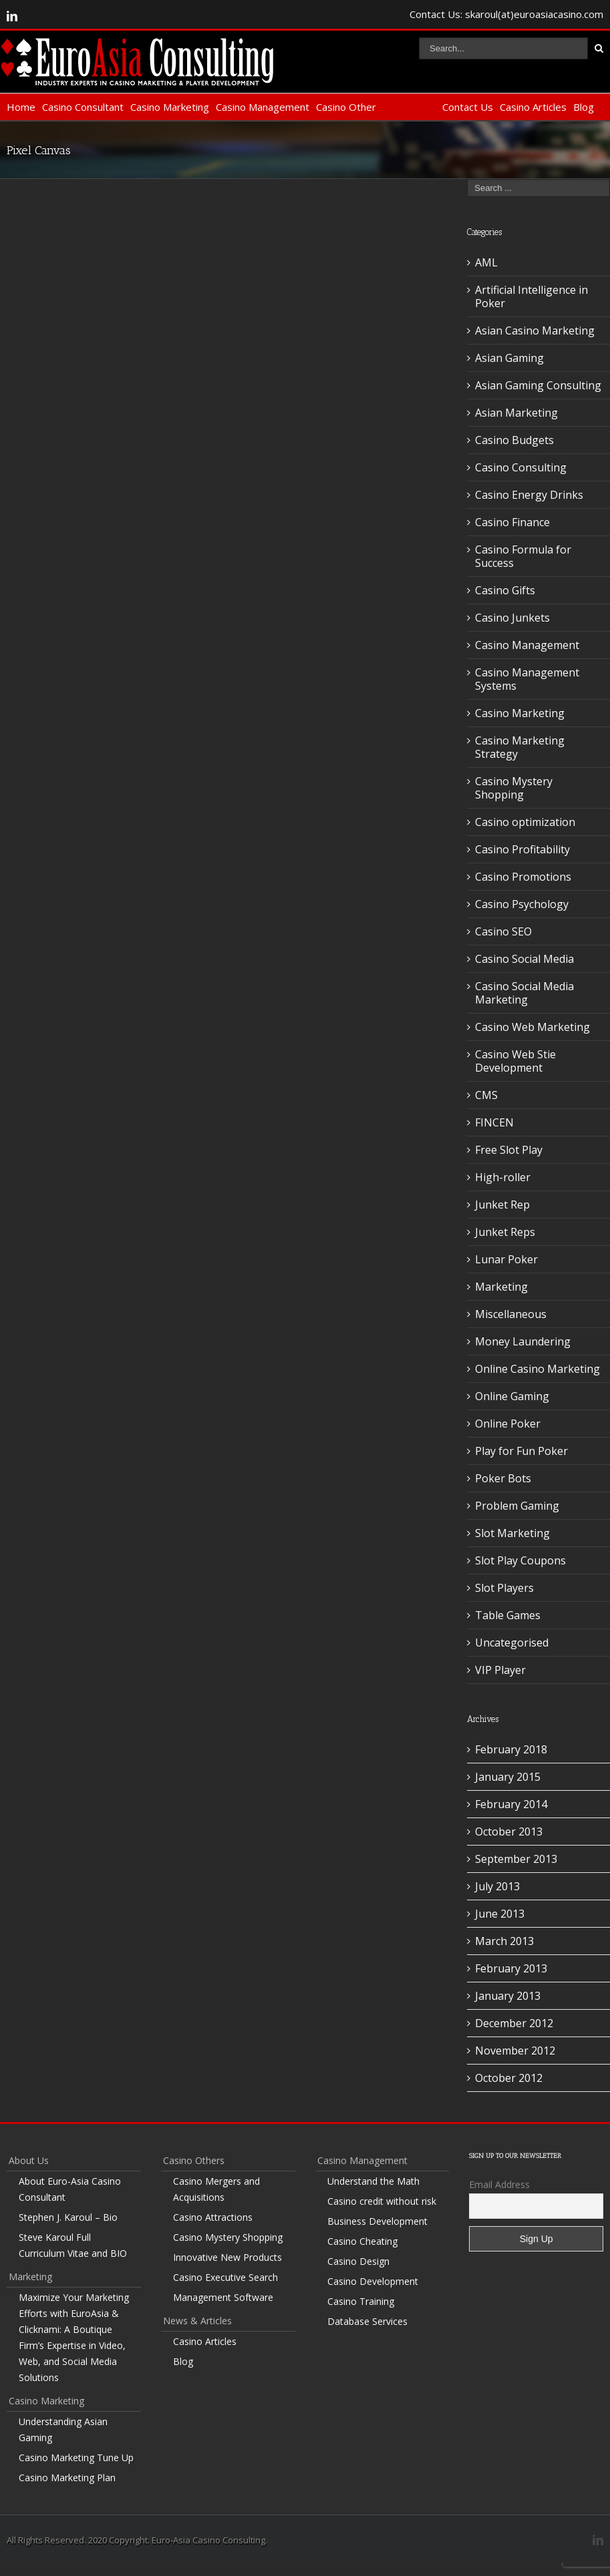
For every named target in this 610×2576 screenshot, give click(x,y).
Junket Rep (502, 1204)
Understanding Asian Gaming (63, 2429)
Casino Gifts (505, 590)
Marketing (501, 1286)
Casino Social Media (524, 958)
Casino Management (262, 107)
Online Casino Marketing (537, 1368)
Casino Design (358, 2261)
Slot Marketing (512, 1533)
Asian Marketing (516, 412)
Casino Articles (533, 107)
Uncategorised (512, 1642)
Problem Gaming (517, 1505)
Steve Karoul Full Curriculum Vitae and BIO (73, 2245)
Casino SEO (503, 931)
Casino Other (346, 107)
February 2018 (511, 1749)
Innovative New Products (227, 2257)
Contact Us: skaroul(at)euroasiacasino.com (506, 14)
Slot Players (504, 1587)
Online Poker (508, 1423)
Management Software (223, 2297)
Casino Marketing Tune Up (76, 2457)
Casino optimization (525, 822)
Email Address (499, 2184)
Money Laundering (523, 1341)
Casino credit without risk (381, 2201)
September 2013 (516, 1859)
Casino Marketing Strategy (520, 747)
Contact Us (467, 107)
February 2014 (511, 1804)
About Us (29, 2160)
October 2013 (509, 1831)
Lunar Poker (506, 1259)
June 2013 (499, 1913)
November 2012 (515, 2050)
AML (486, 262)
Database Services (367, 2321)
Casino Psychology (522, 904)
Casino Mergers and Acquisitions (216, 2189)
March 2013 (504, 1941)
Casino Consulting (521, 467)
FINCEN (494, 1122)
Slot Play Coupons (520, 1560)
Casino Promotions (523, 876)
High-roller (502, 1177)
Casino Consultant (83, 107)
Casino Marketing (169, 107)
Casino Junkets (512, 617)
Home (21, 107)
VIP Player (500, 1670)
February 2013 (511, 1968)
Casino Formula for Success (523, 556)
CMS (486, 1095)
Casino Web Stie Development (515, 1061)
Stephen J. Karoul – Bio (68, 2217)
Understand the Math (373, 2181)
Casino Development (372, 2281)
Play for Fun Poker (521, 1451)
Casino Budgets (514, 440)
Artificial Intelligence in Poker (531, 296)
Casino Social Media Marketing (524, 993)
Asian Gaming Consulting (538, 385)
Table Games (508, 1615)
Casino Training (360, 2301)
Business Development (377, 2221)
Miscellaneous (511, 1314)
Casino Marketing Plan (67, 2477)
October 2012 (509, 2078)
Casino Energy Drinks (529, 494)
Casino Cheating (362, 2241)
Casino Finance (512, 522)
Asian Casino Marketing (535, 330)
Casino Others (193, 2160)
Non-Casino (409, 107)
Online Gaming (512, 1396)
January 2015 (508, 1776)
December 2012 (514, 2023)
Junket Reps (505, 1232)
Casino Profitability (522, 849)
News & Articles (197, 2320)
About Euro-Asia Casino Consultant (70, 2189)
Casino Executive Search (225, 2277)
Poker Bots (503, 1478)
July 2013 (497, 1886)
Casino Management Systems (527, 679)
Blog (583, 107)
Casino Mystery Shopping (514, 788)
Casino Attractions (213, 2217)
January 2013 (508, 1995)
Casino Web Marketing (532, 1027)
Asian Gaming (509, 358)
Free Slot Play (509, 1149)
